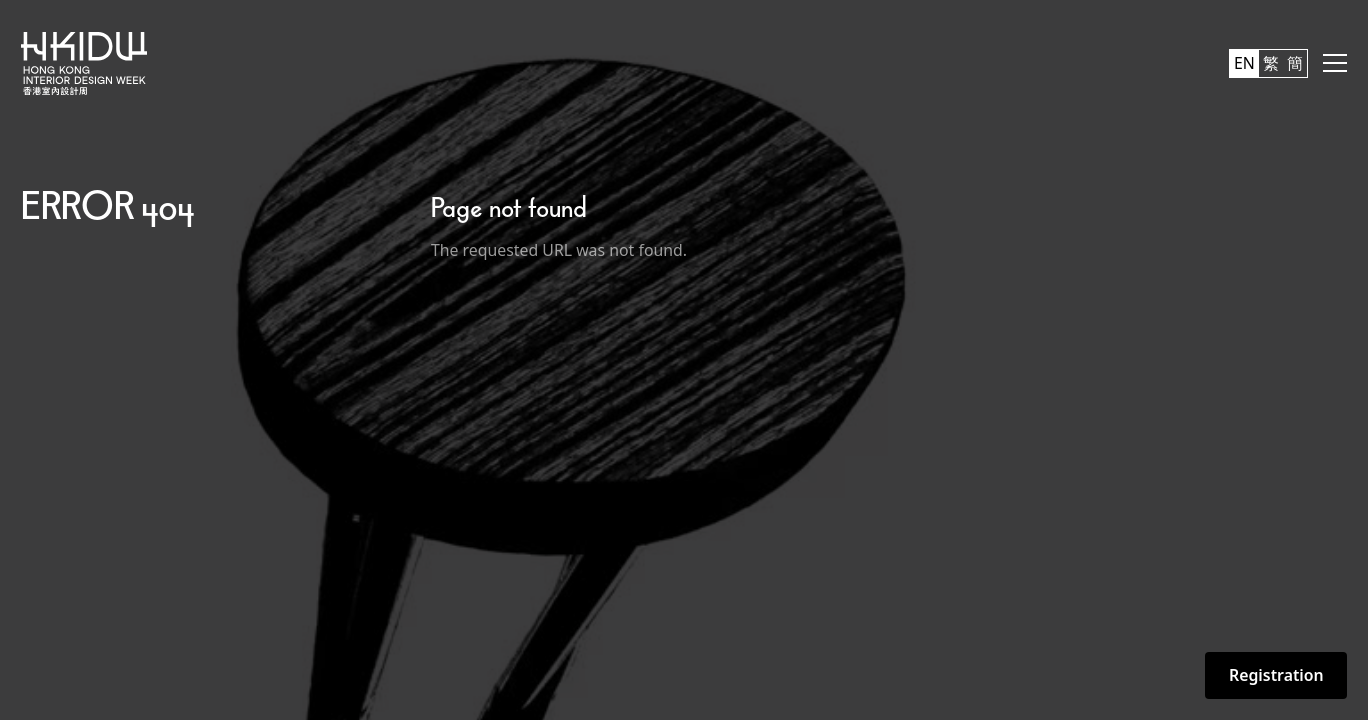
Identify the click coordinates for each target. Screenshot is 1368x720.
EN (1244, 63)
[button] (1335, 63)
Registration (1276, 675)
